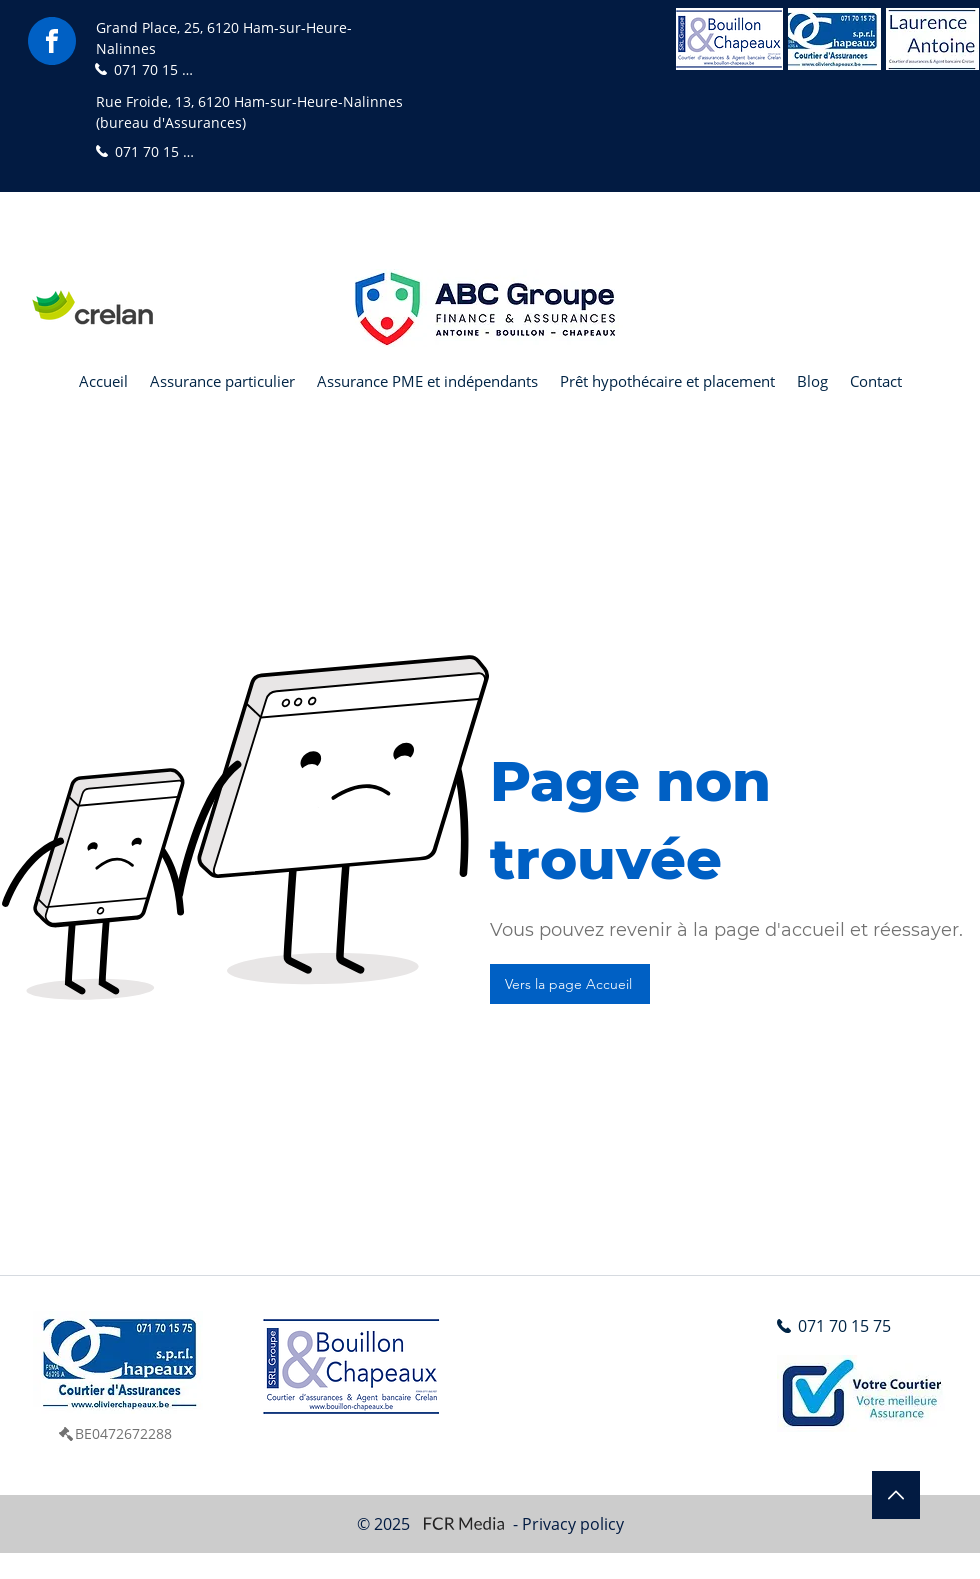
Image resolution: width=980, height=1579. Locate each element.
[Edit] (896, 1495)
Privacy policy (573, 1524)
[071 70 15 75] (146, 69)
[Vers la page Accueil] (570, 984)
